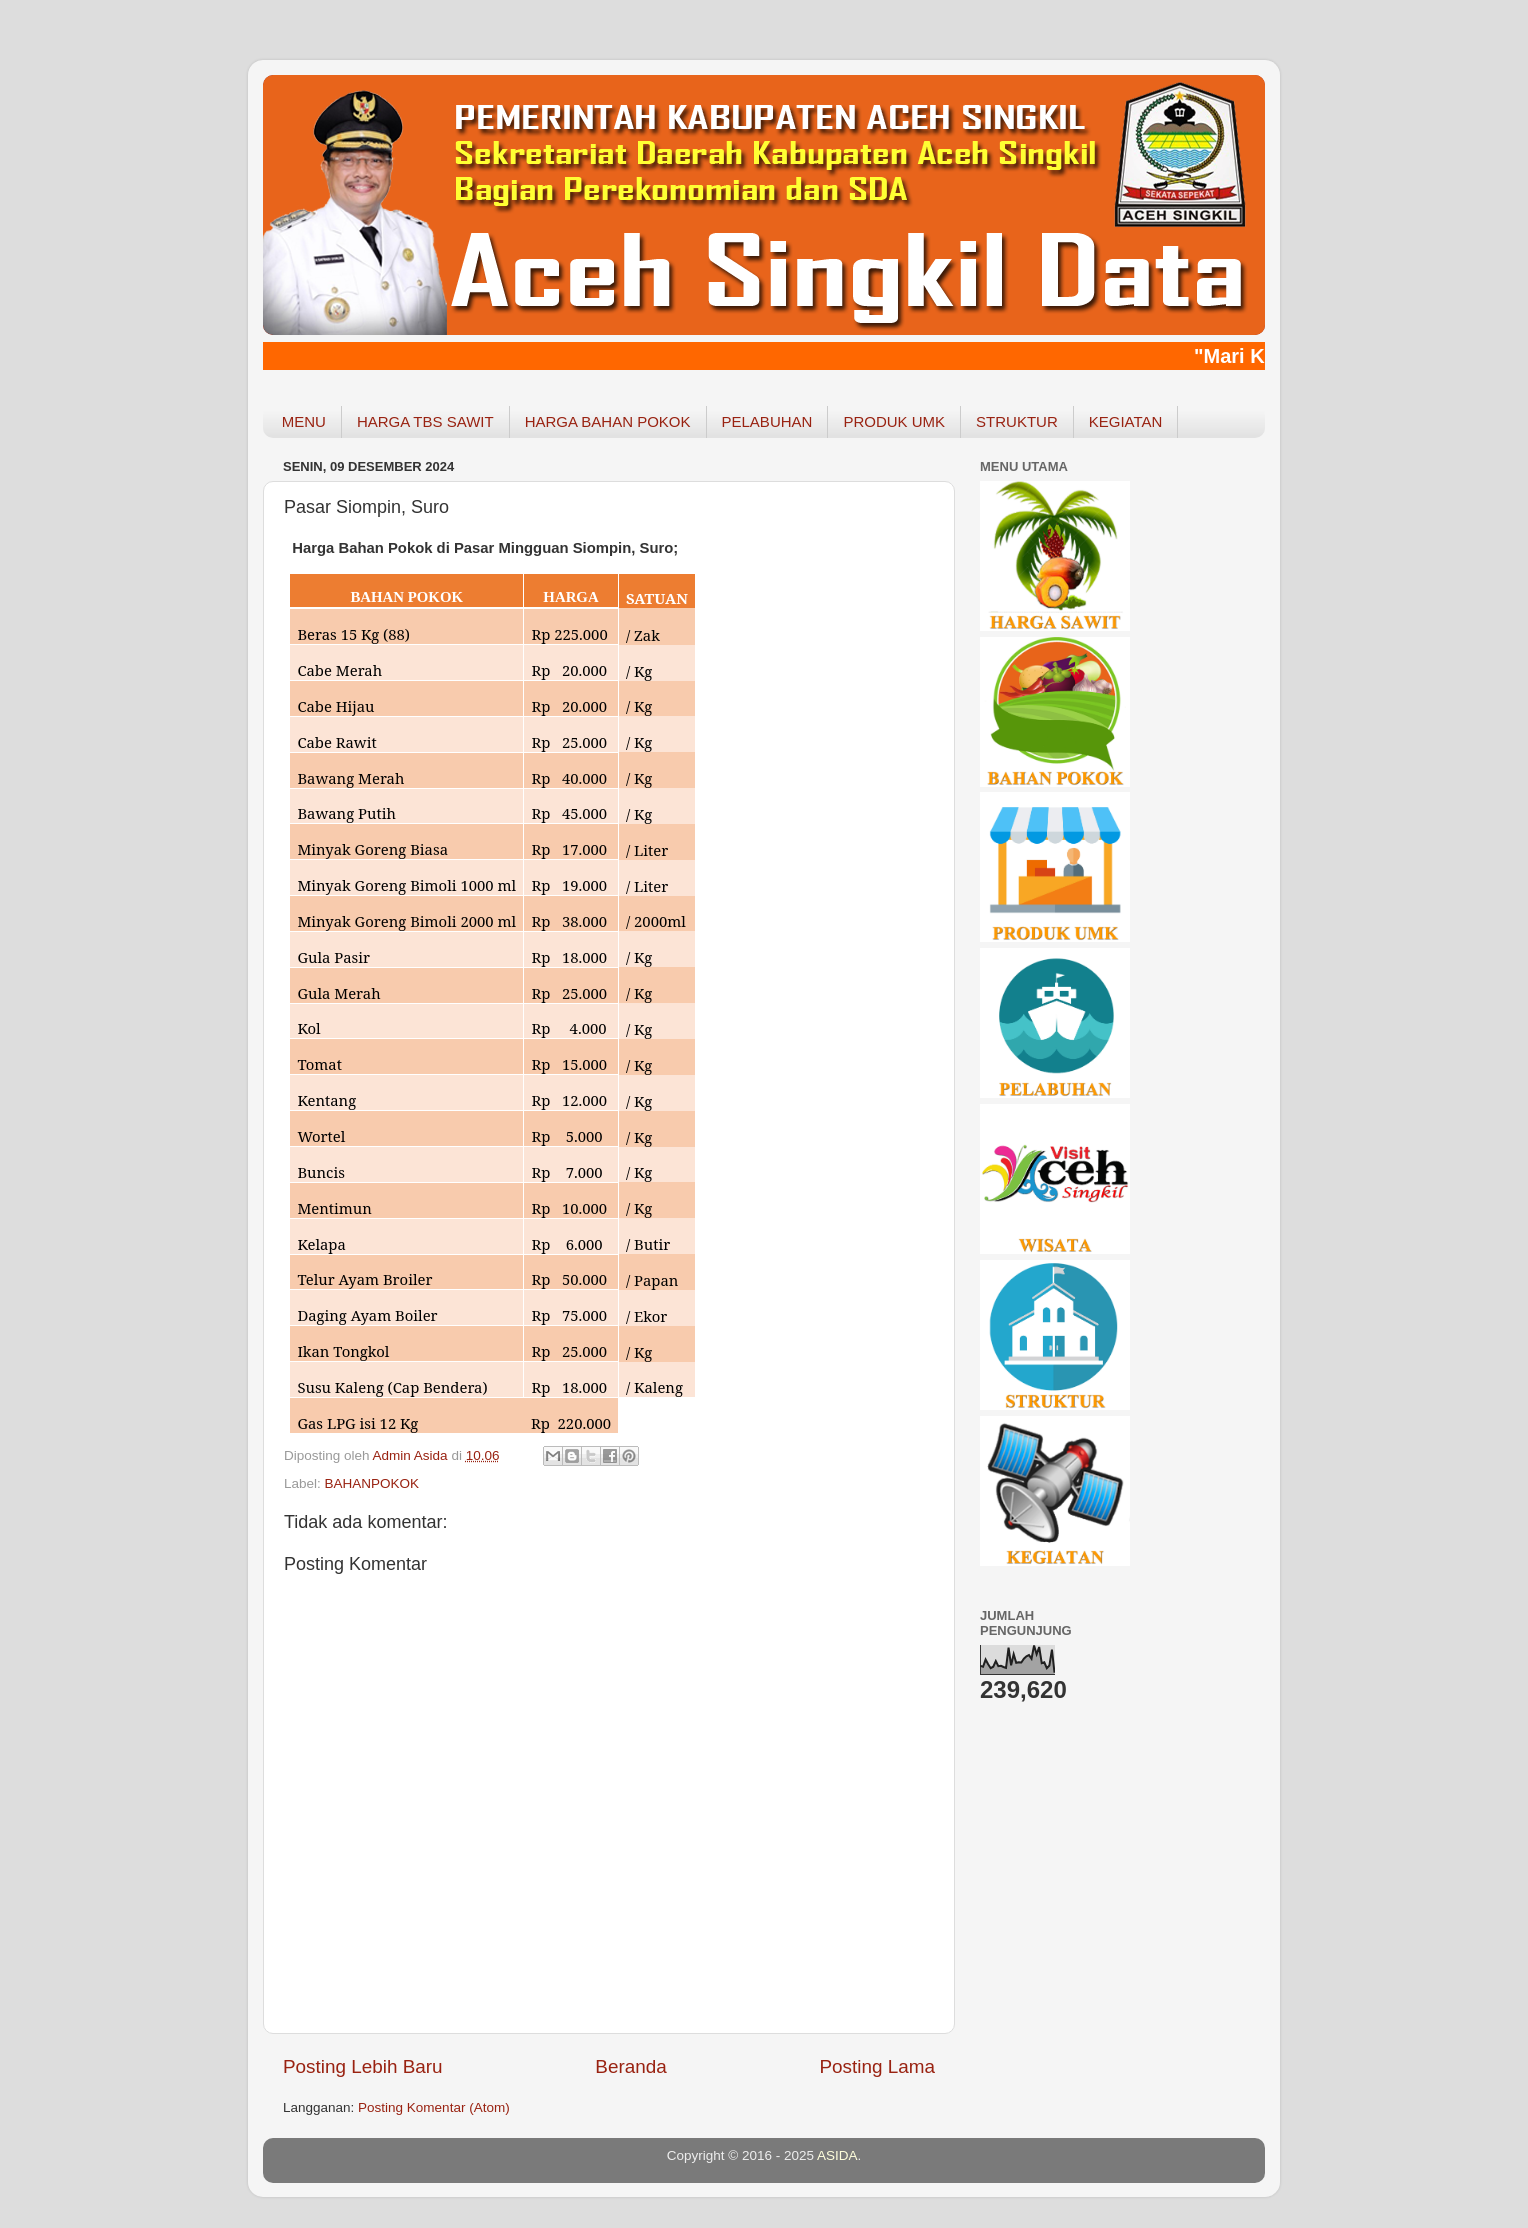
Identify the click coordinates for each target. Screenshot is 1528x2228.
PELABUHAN (767, 421)
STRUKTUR (1017, 421)
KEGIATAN (1126, 421)
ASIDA (837, 2155)
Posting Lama (877, 2066)
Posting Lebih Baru (363, 2066)
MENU (304, 421)
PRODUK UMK (894, 421)
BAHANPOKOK (372, 1483)
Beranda (630, 2066)
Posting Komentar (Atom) (434, 2107)
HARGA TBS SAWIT (425, 421)
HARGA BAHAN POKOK (608, 421)
